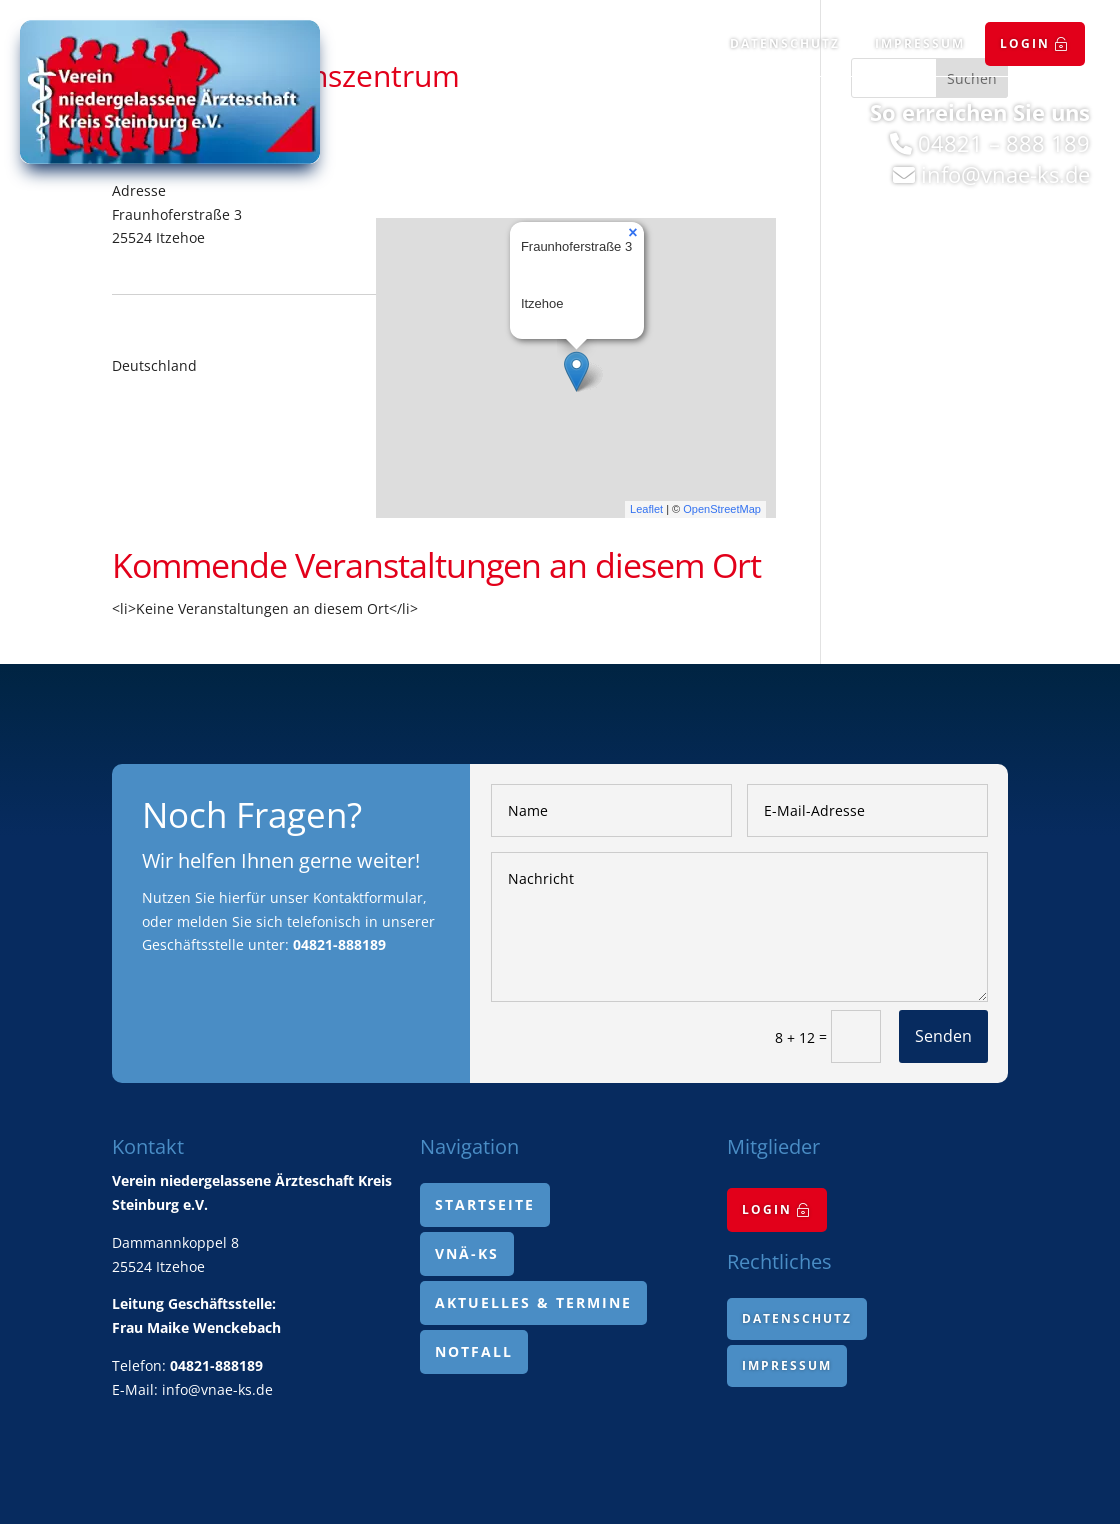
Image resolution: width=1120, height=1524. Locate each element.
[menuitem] (1035, 44)
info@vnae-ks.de (1005, 174)
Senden (943, 1036)
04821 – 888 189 (1004, 143)
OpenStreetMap (722, 509)
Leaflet (646, 509)
